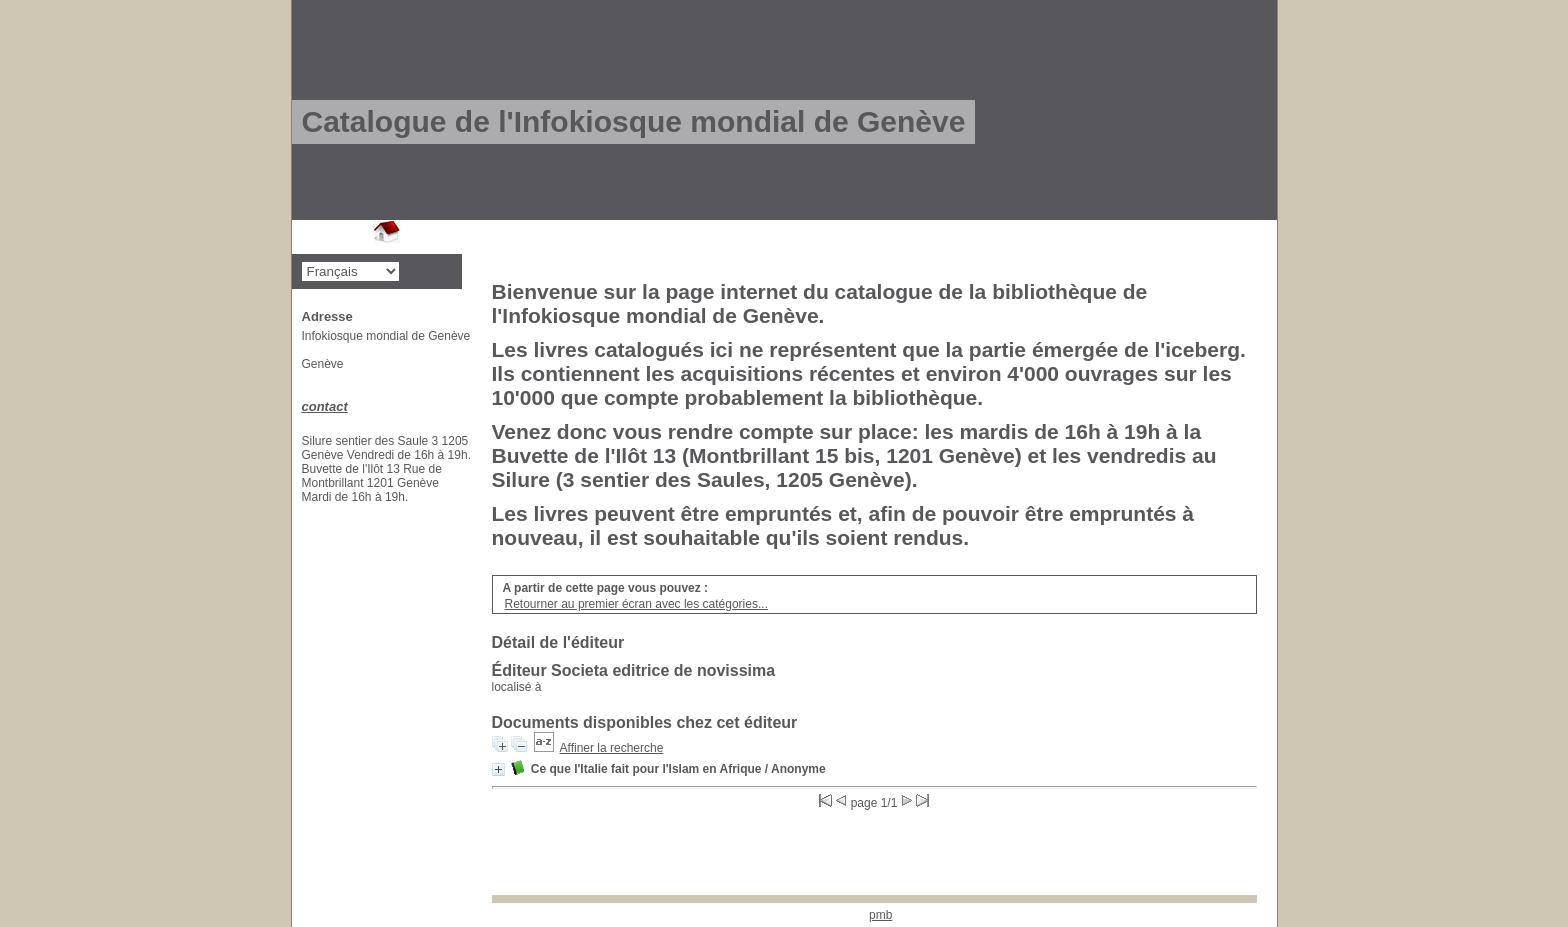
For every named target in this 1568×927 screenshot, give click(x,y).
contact (325, 406)
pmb (880, 915)
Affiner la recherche (612, 748)
